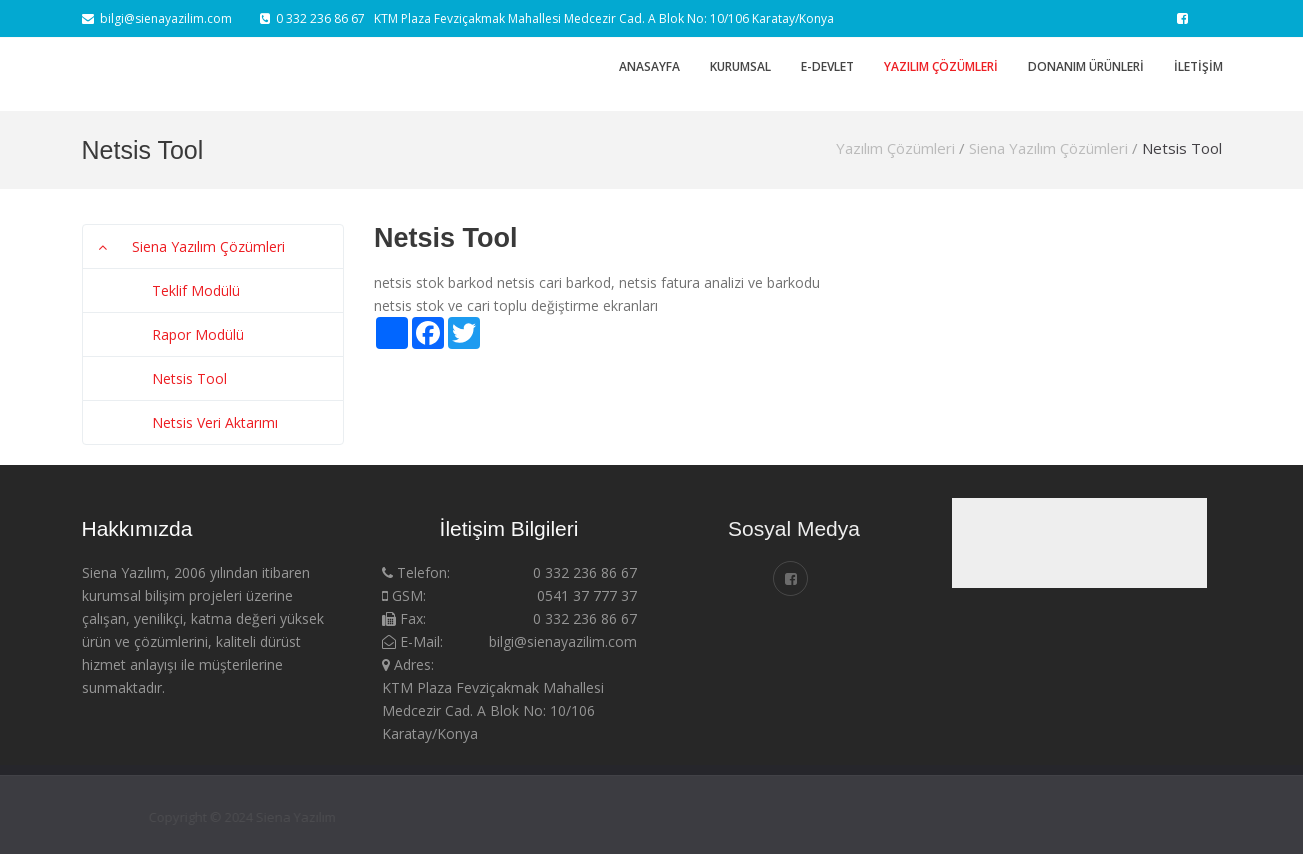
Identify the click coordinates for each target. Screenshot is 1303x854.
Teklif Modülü (196, 290)
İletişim (1198, 66)
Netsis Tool (1182, 148)
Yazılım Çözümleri (941, 66)
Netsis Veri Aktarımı (215, 422)
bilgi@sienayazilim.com (157, 18)
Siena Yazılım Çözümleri (1048, 148)
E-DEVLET (827, 66)
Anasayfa (649, 66)
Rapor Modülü (198, 334)
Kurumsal (740, 66)
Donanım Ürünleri (1086, 66)
